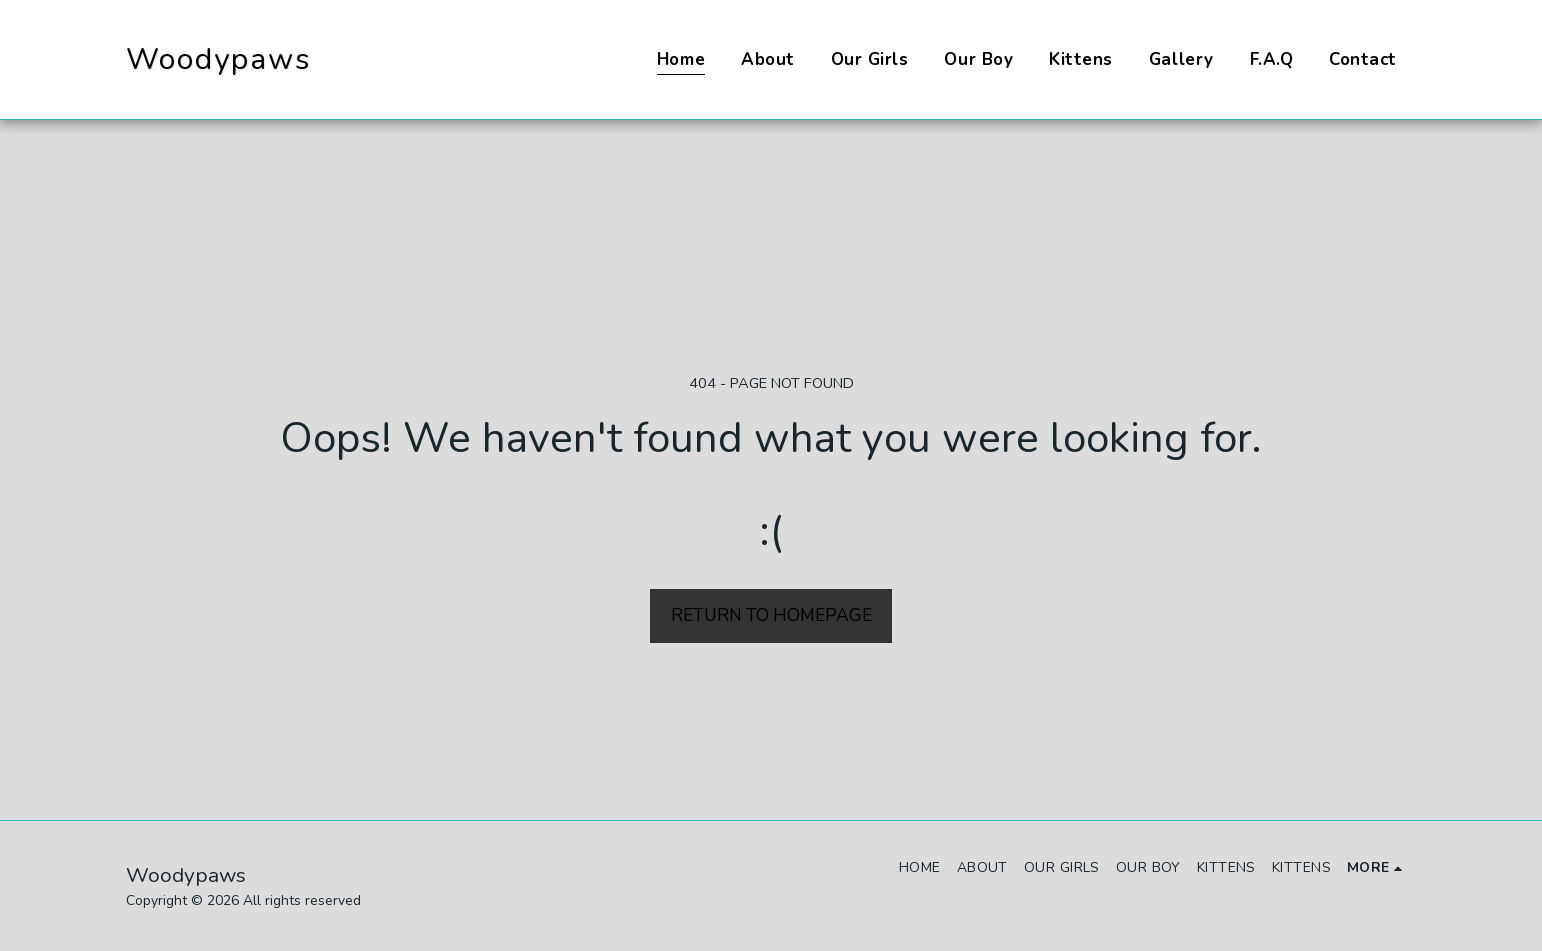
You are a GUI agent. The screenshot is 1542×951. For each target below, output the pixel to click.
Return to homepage (771, 615)
